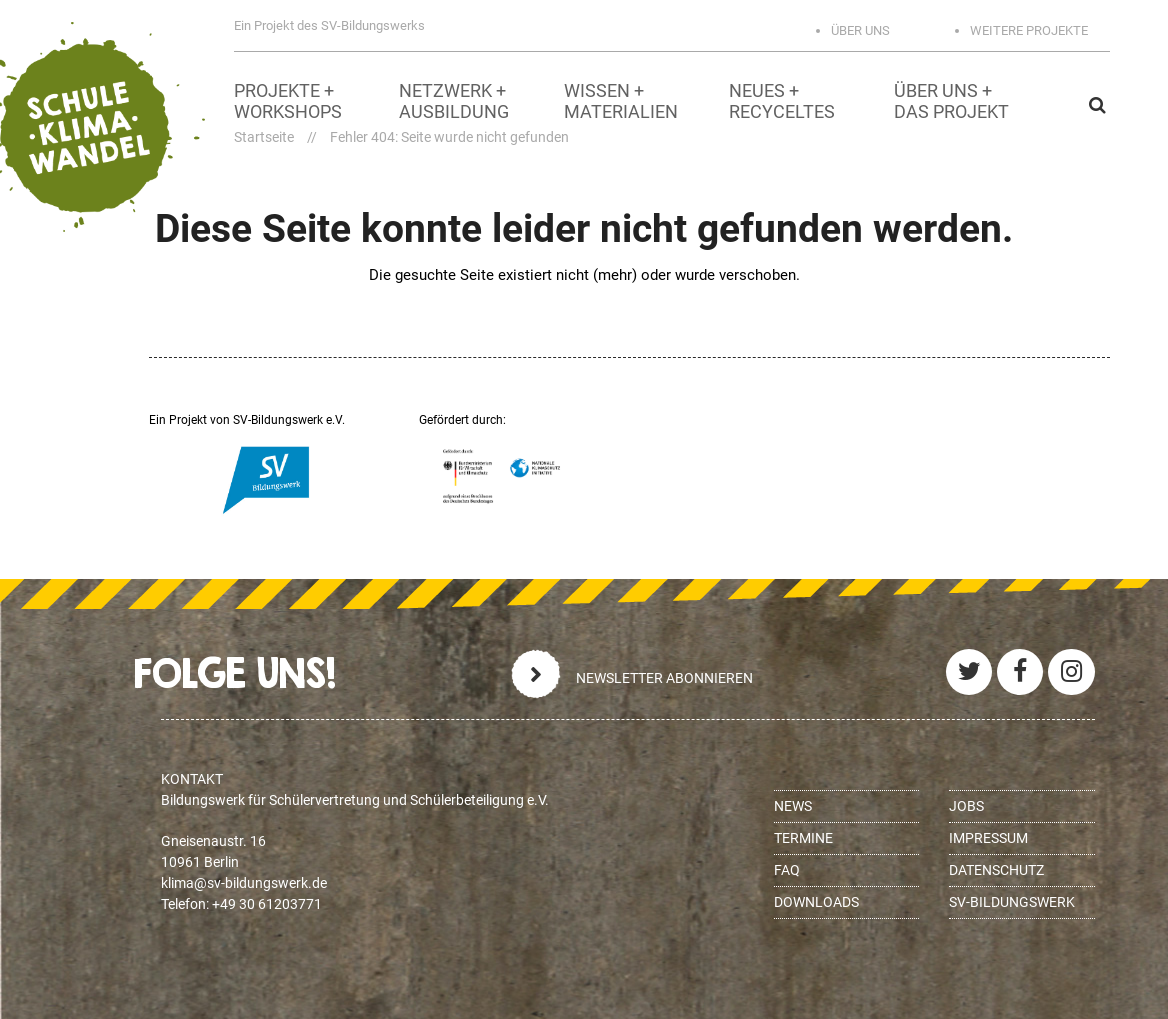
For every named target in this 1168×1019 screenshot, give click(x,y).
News (793, 806)
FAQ (787, 870)
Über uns (860, 30)
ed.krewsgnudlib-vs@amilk (244, 883)
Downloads (816, 902)
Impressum (988, 838)
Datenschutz (996, 870)
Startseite (264, 137)
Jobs (966, 806)
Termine (803, 838)
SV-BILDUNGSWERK (1012, 902)
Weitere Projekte (1029, 30)
